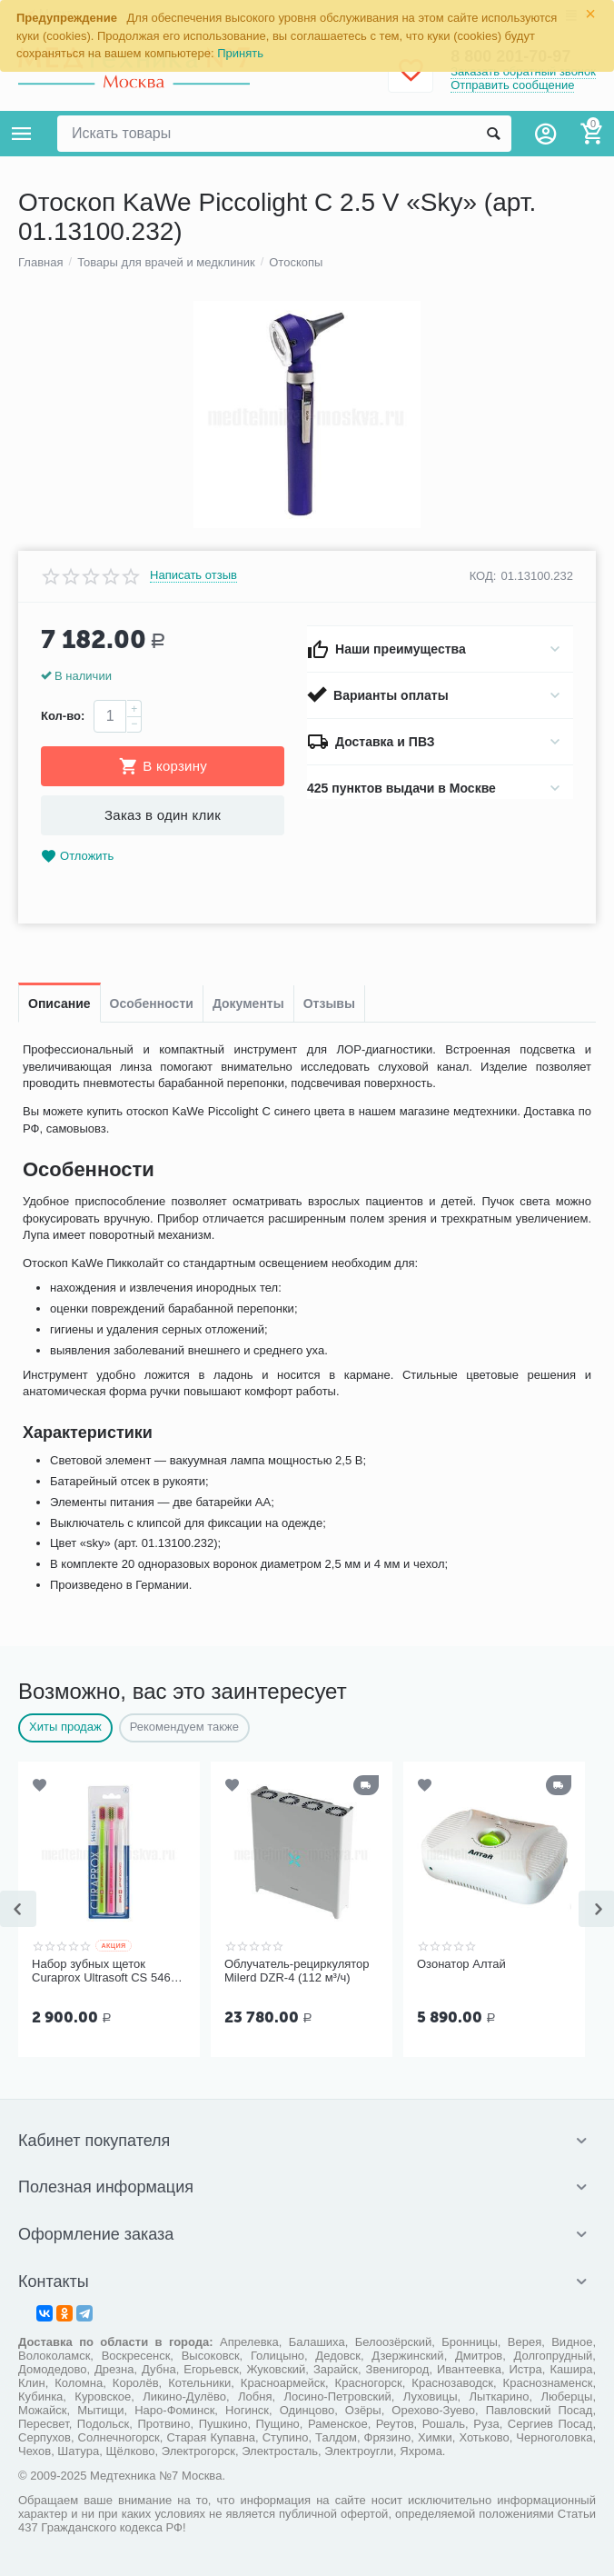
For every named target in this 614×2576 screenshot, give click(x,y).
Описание (59, 1003)
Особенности (151, 1003)
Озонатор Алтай (461, 1964)
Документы (248, 1003)
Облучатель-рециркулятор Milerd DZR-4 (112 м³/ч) (297, 1971)
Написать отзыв (193, 575)
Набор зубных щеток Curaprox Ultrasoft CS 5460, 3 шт (106, 1971)
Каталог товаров (22, 133)
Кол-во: (62, 716)
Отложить (77, 856)
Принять (240, 53)
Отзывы (329, 1003)
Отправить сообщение (512, 85)
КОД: (483, 576)
